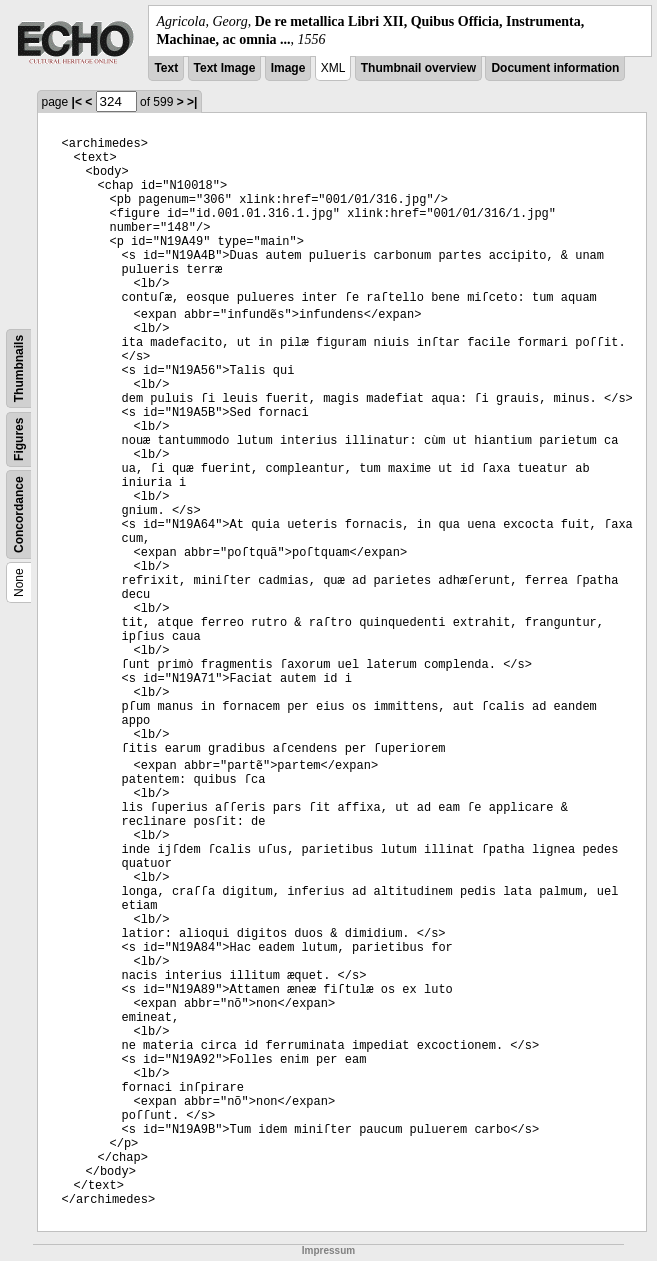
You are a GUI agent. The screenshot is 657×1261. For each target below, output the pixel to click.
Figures (19, 439)
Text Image (225, 68)
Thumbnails (19, 368)
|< (77, 102)
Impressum (328, 1250)
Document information (555, 68)
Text (166, 68)
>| (192, 102)
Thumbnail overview (418, 68)
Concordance (19, 515)
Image (288, 68)
